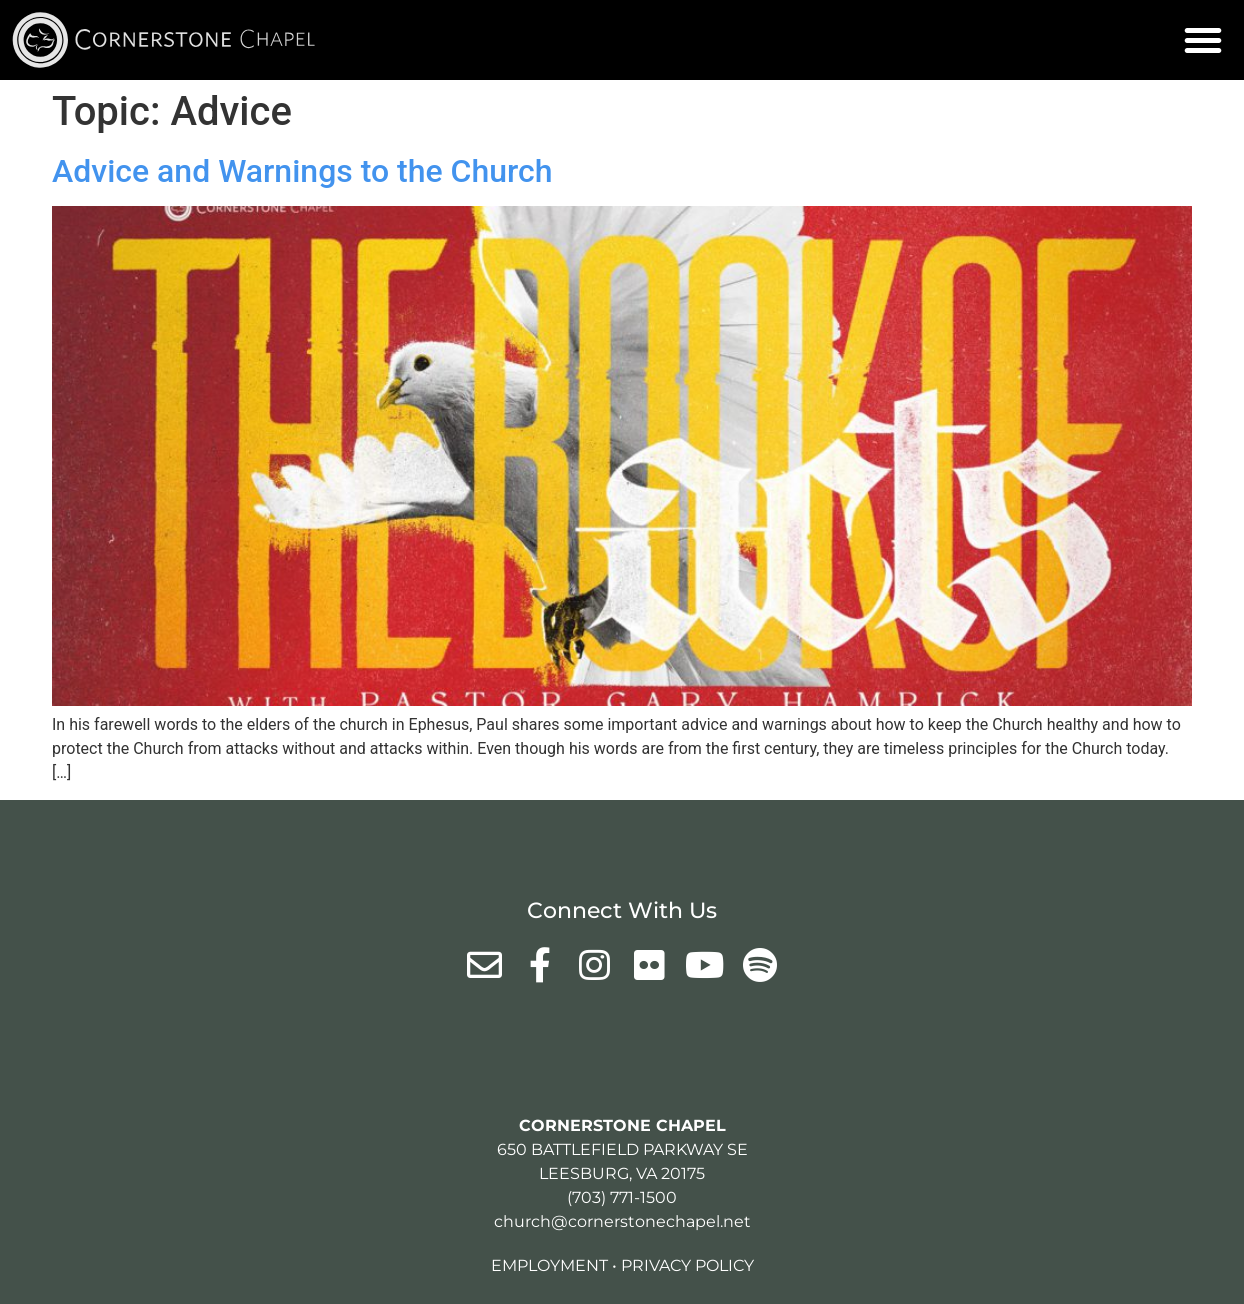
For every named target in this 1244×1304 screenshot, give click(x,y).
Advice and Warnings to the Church (302, 171)
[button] (1203, 40)
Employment (549, 1265)
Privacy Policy (687, 1265)
